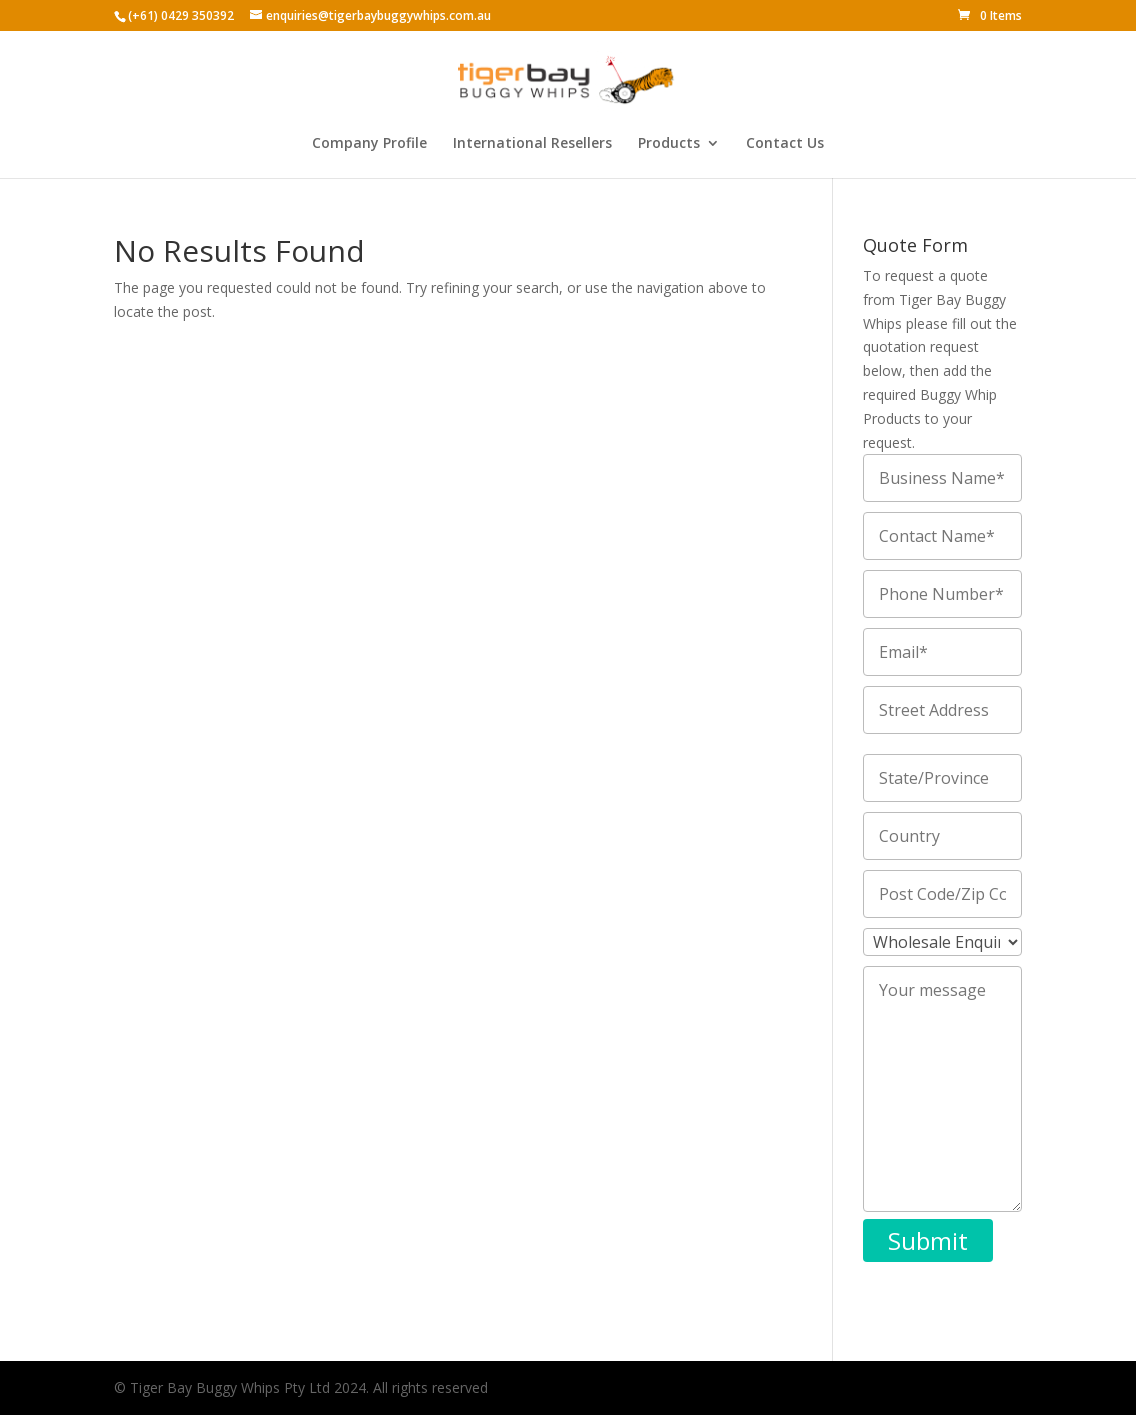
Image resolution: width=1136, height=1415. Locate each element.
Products (669, 144)
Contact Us (785, 144)
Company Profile (369, 144)
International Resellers (532, 144)
